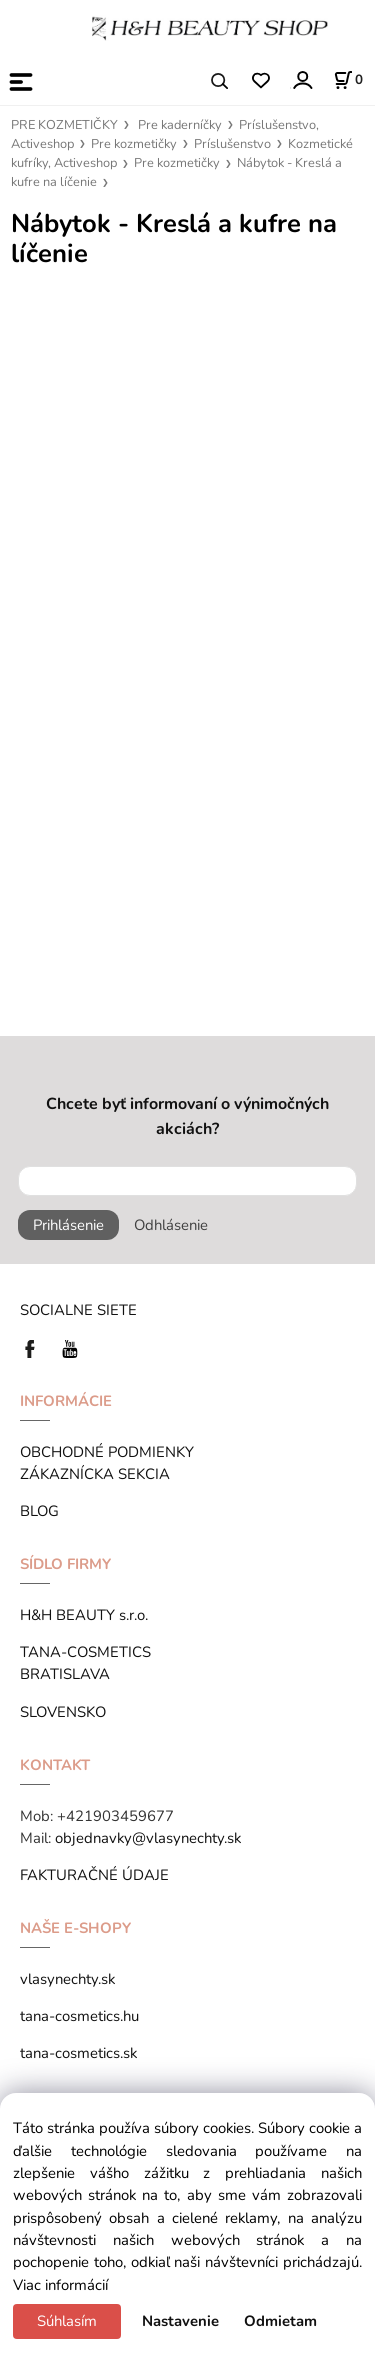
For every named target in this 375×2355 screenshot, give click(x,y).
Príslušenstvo (232, 144)
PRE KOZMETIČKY (64, 125)
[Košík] (348, 80)
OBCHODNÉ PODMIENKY (107, 1452)
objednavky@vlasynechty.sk (148, 1838)
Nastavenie (180, 2321)
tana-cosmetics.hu (79, 2016)
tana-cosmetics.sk (78, 2053)
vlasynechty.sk (67, 1979)
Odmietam (280, 2321)
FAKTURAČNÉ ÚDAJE (94, 1875)
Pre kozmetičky (134, 144)
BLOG (39, 1511)
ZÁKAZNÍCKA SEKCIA (99, 1474)
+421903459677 (115, 1816)
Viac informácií (60, 2285)
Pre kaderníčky (180, 125)
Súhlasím (67, 2321)
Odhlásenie (171, 1225)
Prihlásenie (68, 1225)
